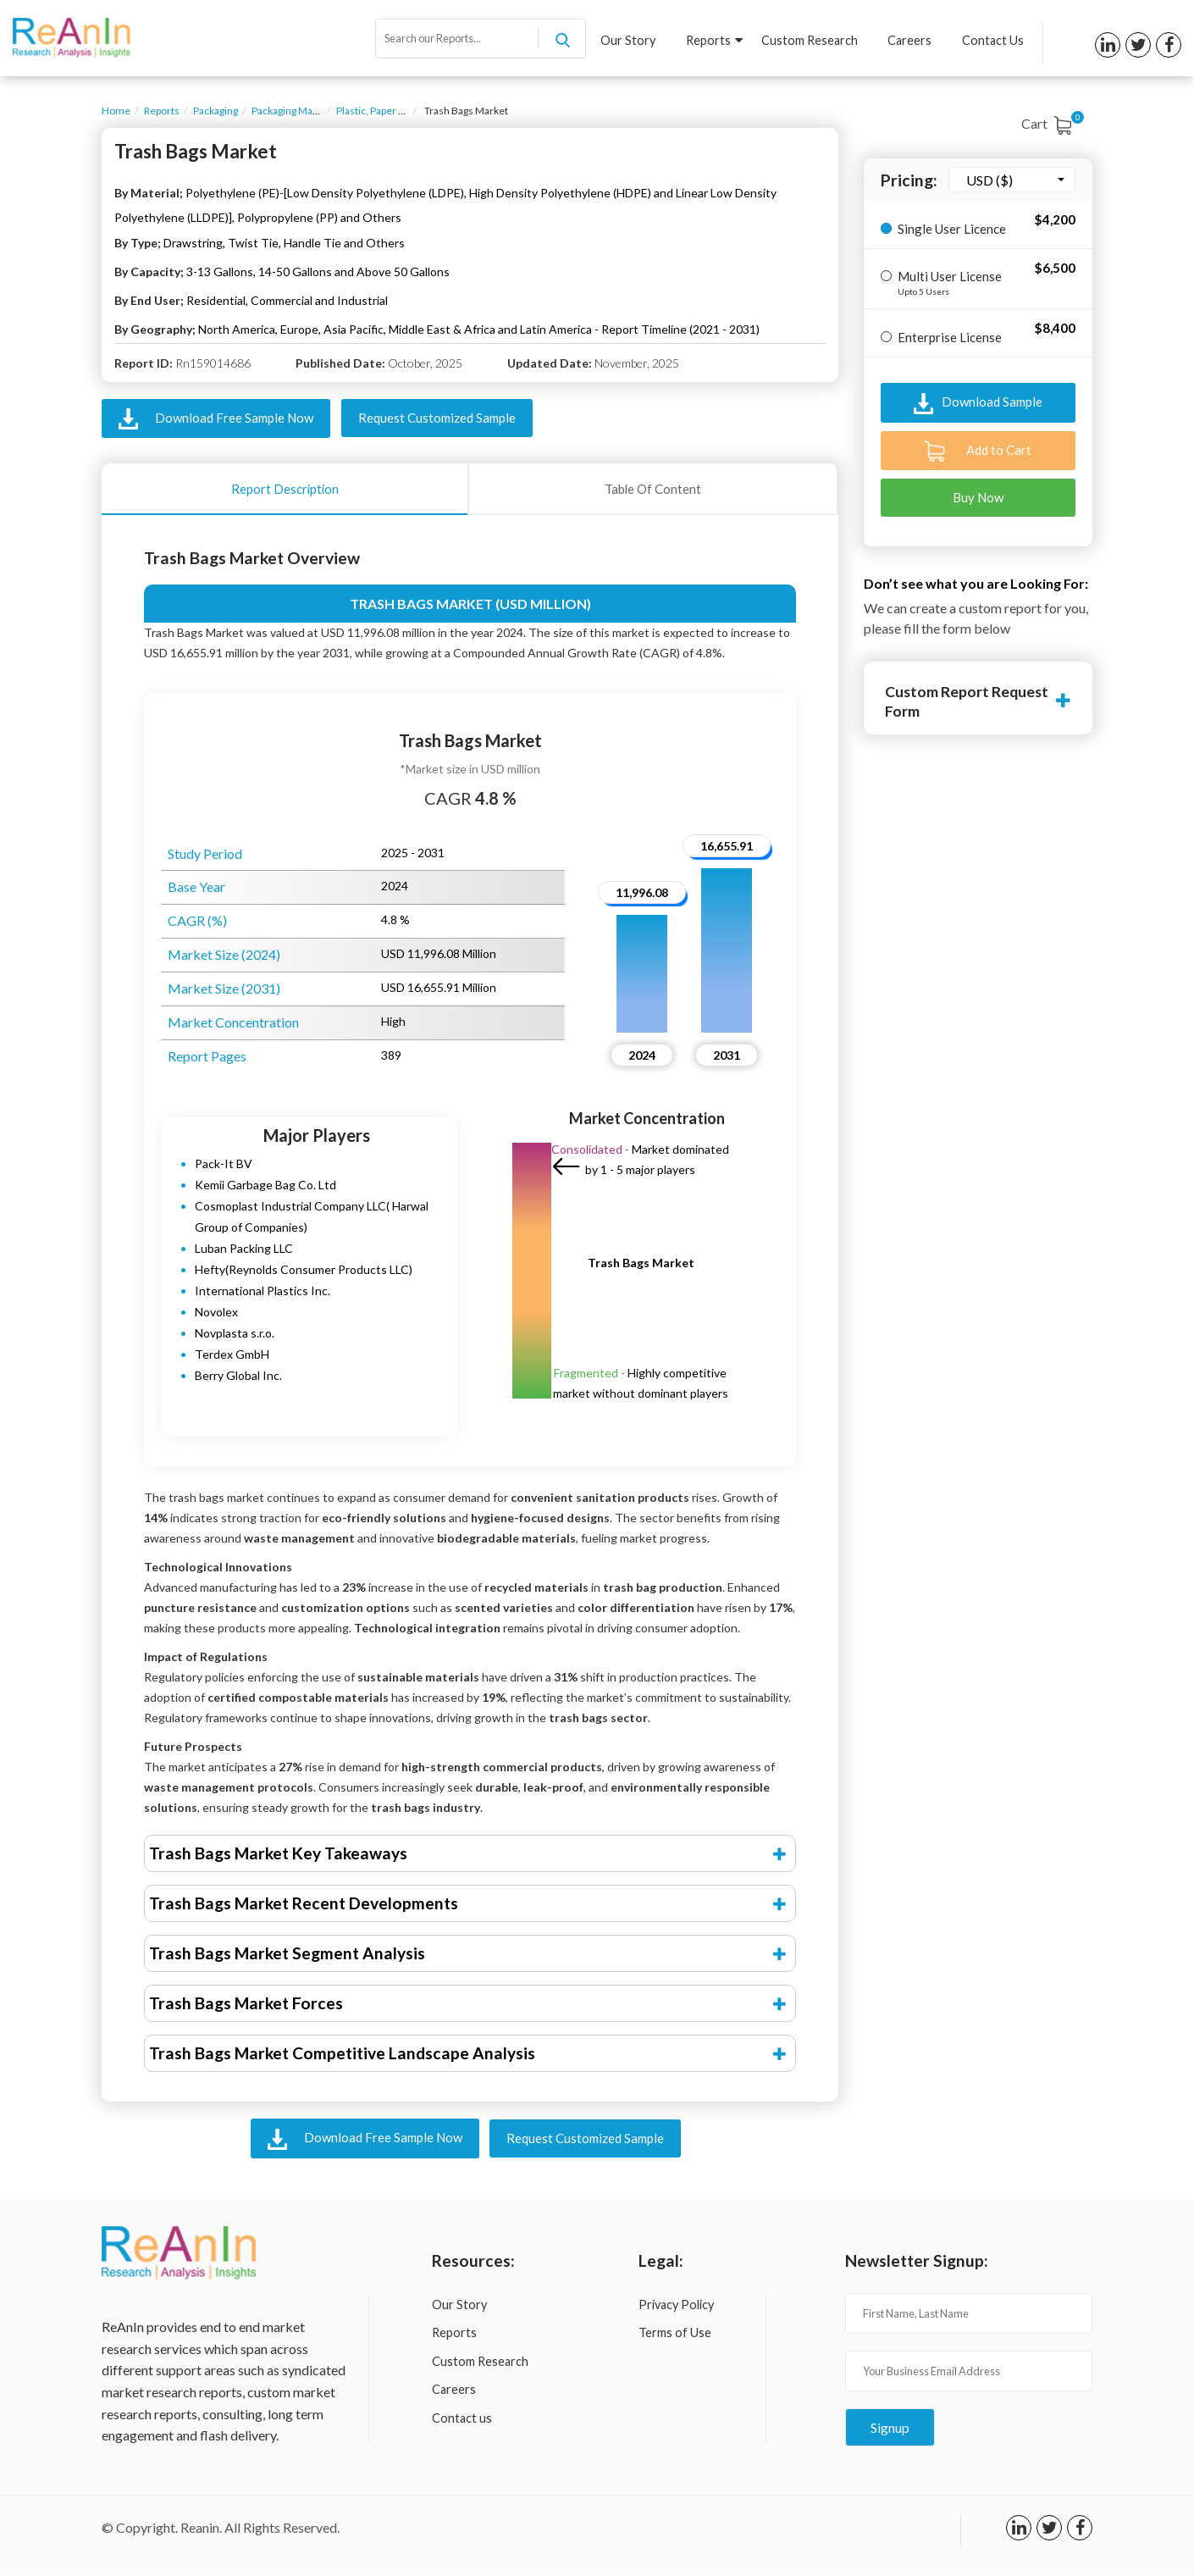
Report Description (285, 488)
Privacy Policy (676, 2305)
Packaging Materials (296, 110)
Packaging (215, 110)
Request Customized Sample (437, 417)
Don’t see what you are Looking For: (976, 583)
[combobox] (1011, 179)
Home (116, 110)
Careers (909, 41)
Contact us (462, 2419)
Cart (1050, 123)
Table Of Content (653, 488)
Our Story (627, 41)
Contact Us (993, 41)
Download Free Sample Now (216, 418)
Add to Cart (978, 451)
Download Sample (978, 403)
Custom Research (808, 41)
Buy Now (978, 497)
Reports (713, 40)
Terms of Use (674, 2334)
